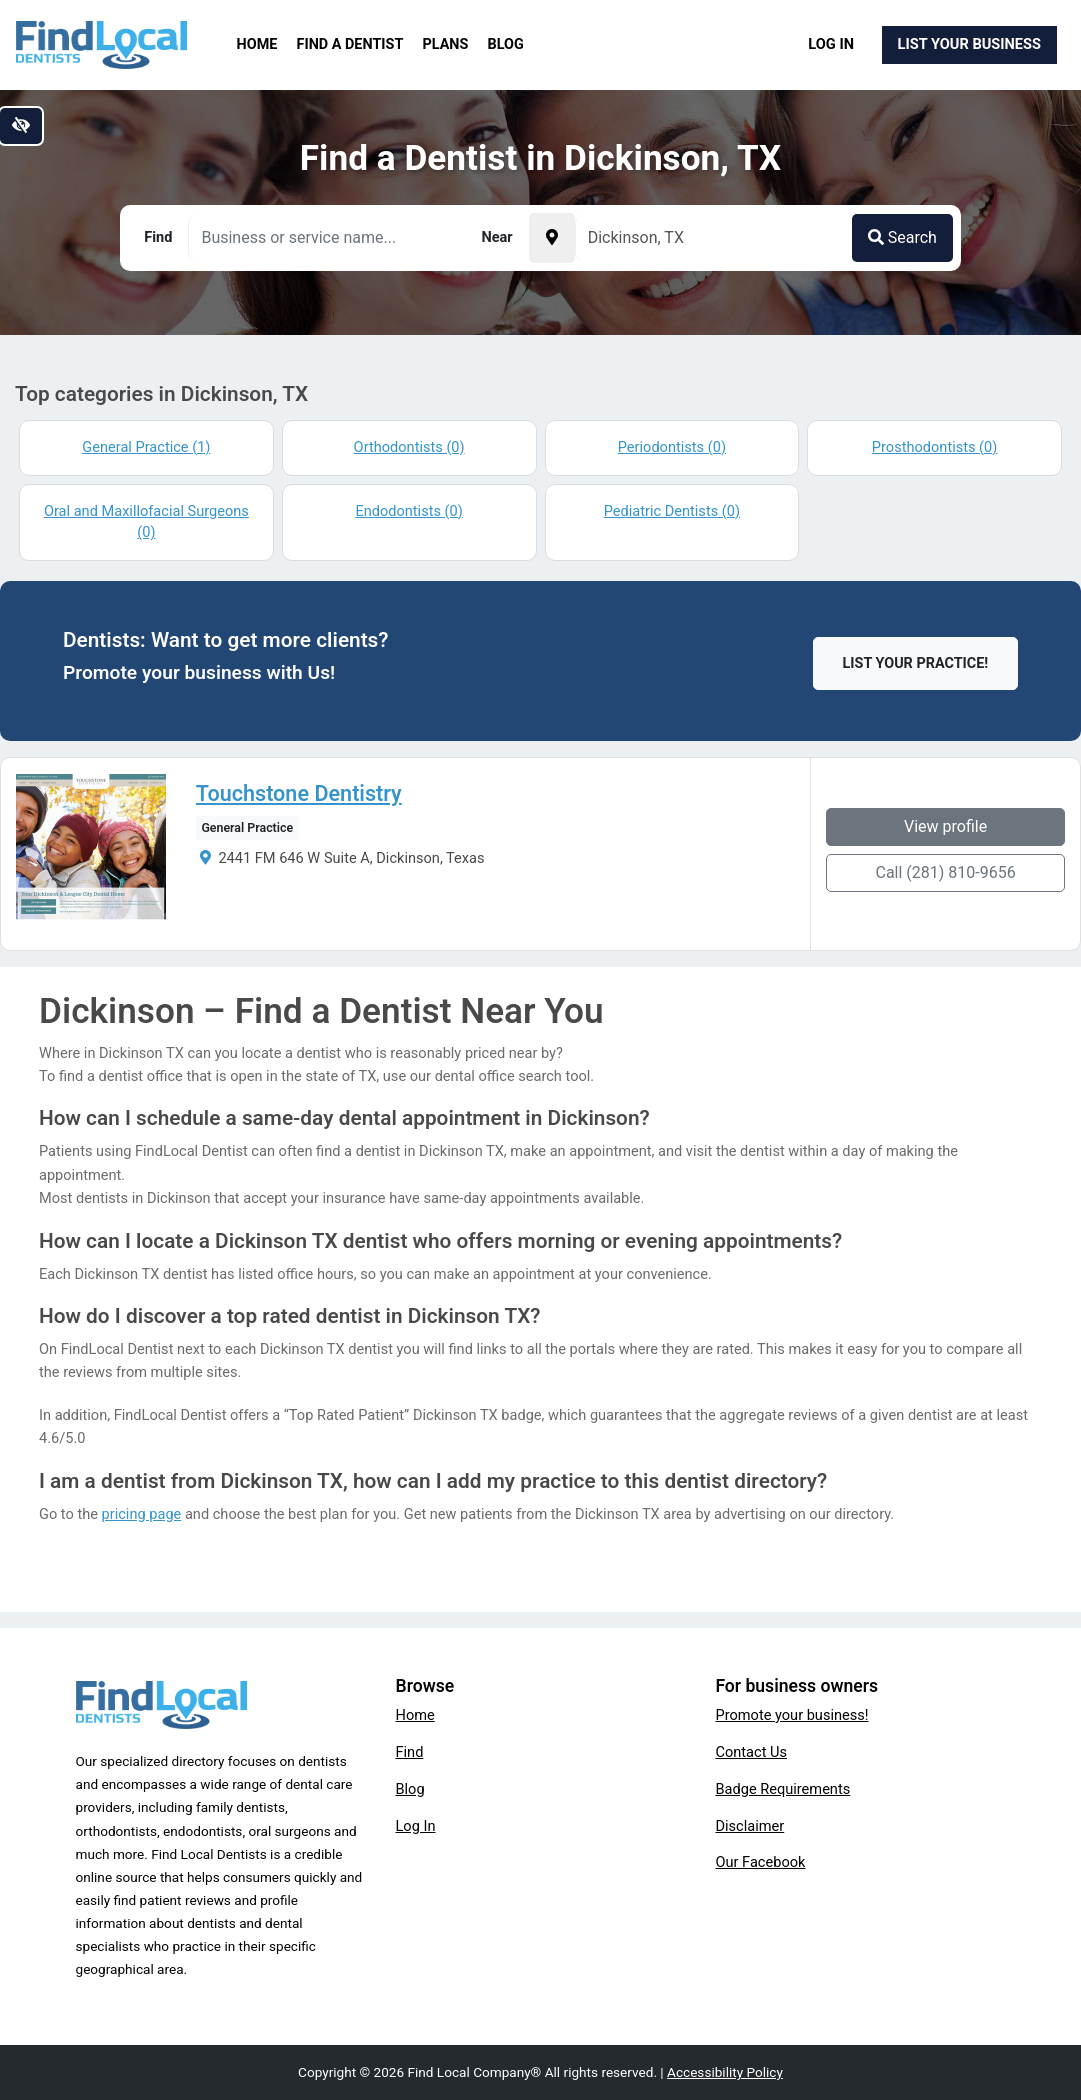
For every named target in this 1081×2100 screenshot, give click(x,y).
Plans (446, 44)
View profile (945, 826)
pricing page (142, 1514)
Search (902, 237)
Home (257, 44)
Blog (506, 44)
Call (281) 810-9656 (945, 872)
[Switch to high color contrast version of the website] (21, 126)
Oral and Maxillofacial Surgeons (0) (146, 522)
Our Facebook (760, 1862)
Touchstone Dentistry (299, 794)
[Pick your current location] (552, 238)
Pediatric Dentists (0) (672, 511)
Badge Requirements (782, 1789)
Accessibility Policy (725, 2072)
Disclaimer (749, 1826)
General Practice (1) (146, 447)
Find (409, 1752)
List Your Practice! (916, 663)
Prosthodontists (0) (935, 447)
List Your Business (969, 44)
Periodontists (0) (672, 447)
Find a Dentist (350, 44)
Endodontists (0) (408, 511)
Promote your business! (791, 1715)
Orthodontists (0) (409, 447)
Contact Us (751, 1752)
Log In (831, 44)
